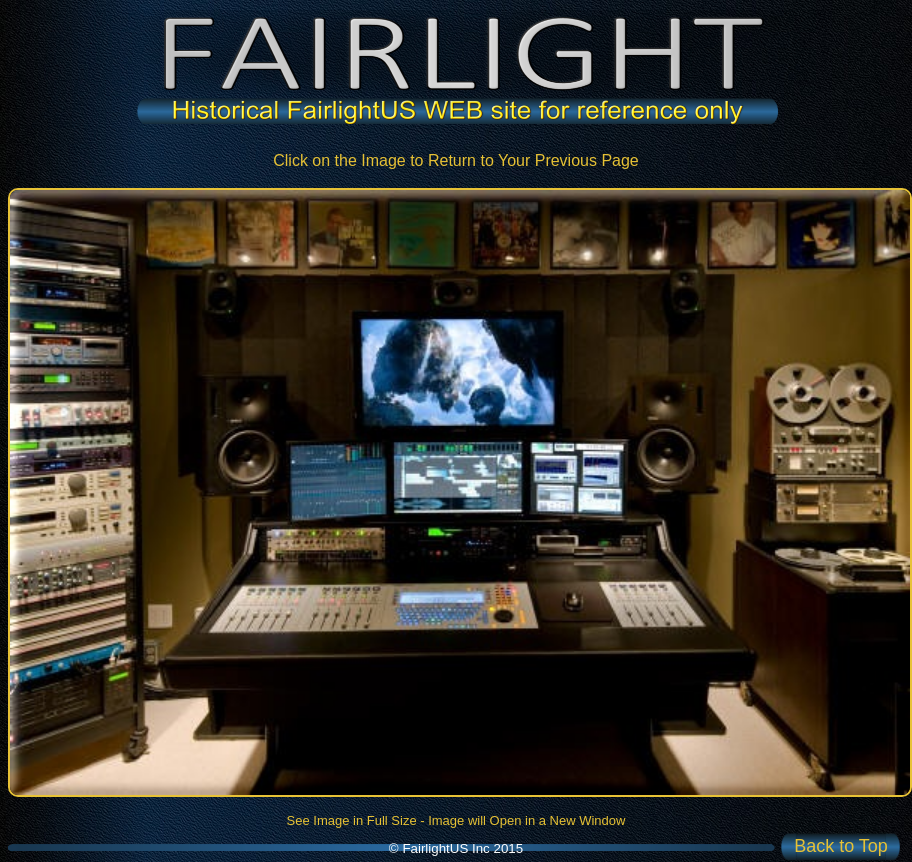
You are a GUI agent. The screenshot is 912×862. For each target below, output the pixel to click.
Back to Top (841, 846)
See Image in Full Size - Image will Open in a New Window (456, 820)
